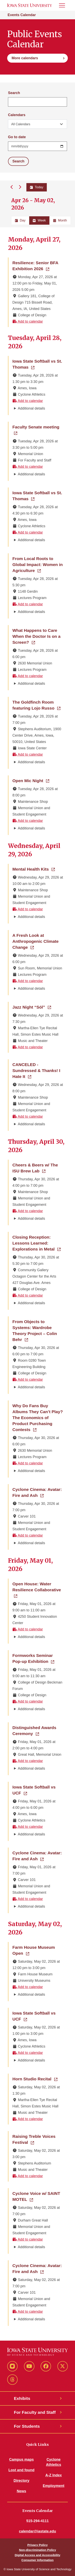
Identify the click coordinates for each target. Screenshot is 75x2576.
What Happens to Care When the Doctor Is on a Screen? (37, 636)
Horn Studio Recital (34, 2078)
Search (14, 93)
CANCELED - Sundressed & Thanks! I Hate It (37, 1070)
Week (39, 220)
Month (60, 220)
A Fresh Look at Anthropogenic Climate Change (37, 941)
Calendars (16, 115)
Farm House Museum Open (37, 1950)
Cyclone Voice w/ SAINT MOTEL (37, 2196)
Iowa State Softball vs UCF (37, 1790)
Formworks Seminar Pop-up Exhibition (37, 1658)
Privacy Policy (37, 2545)
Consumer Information (37, 2560)
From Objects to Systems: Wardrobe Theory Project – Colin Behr (37, 1330)
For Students (27, 2426)
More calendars (25, 58)
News (21, 2491)
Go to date (17, 137)
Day (20, 220)
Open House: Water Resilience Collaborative (37, 1587)
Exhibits (22, 2398)
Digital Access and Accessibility (37, 2555)
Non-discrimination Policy (37, 2550)
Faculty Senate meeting (37, 426)
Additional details (31, 408)
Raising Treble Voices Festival (37, 2139)
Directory (21, 2481)
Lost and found (21, 2470)
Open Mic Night (30, 780)
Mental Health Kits (33, 868)
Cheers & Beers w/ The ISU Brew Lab (37, 1168)
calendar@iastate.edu (37, 2531)
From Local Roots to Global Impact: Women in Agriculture (37, 564)
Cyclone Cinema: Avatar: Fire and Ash (37, 1492)
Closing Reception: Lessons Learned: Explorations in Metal (37, 1243)
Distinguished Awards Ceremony (37, 1730)
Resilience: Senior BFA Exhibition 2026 (37, 265)
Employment (53, 2486)
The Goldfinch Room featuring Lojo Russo (37, 705)
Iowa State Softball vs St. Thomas (37, 364)
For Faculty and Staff (35, 2412)
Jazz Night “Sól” (31, 1006)
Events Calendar (22, 15)
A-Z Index (53, 2475)
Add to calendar (27, 321)
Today (36, 187)
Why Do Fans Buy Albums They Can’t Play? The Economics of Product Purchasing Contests (37, 1417)
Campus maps (21, 2459)
